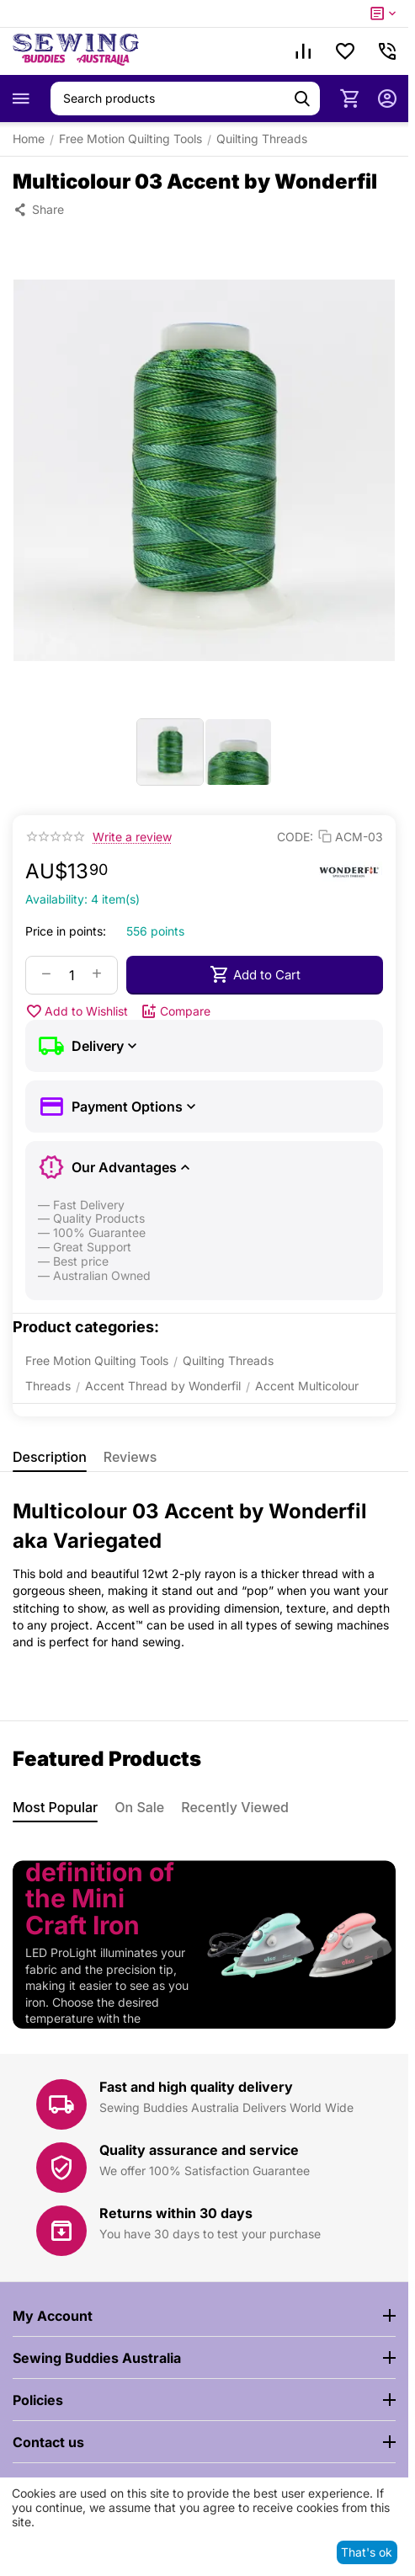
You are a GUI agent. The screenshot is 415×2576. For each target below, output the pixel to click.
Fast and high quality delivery (196, 2086)
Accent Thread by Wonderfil (163, 1386)
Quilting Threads (261, 138)
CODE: (295, 836)
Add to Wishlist (76, 1011)
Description (50, 1456)
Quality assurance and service (199, 2149)
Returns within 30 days (176, 2213)
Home (29, 138)
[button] (38, 209)
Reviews (130, 1456)
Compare (175, 1011)
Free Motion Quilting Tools (130, 138)
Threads (48, 1386)
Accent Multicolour (307, 1386)
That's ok (366, 2552)
